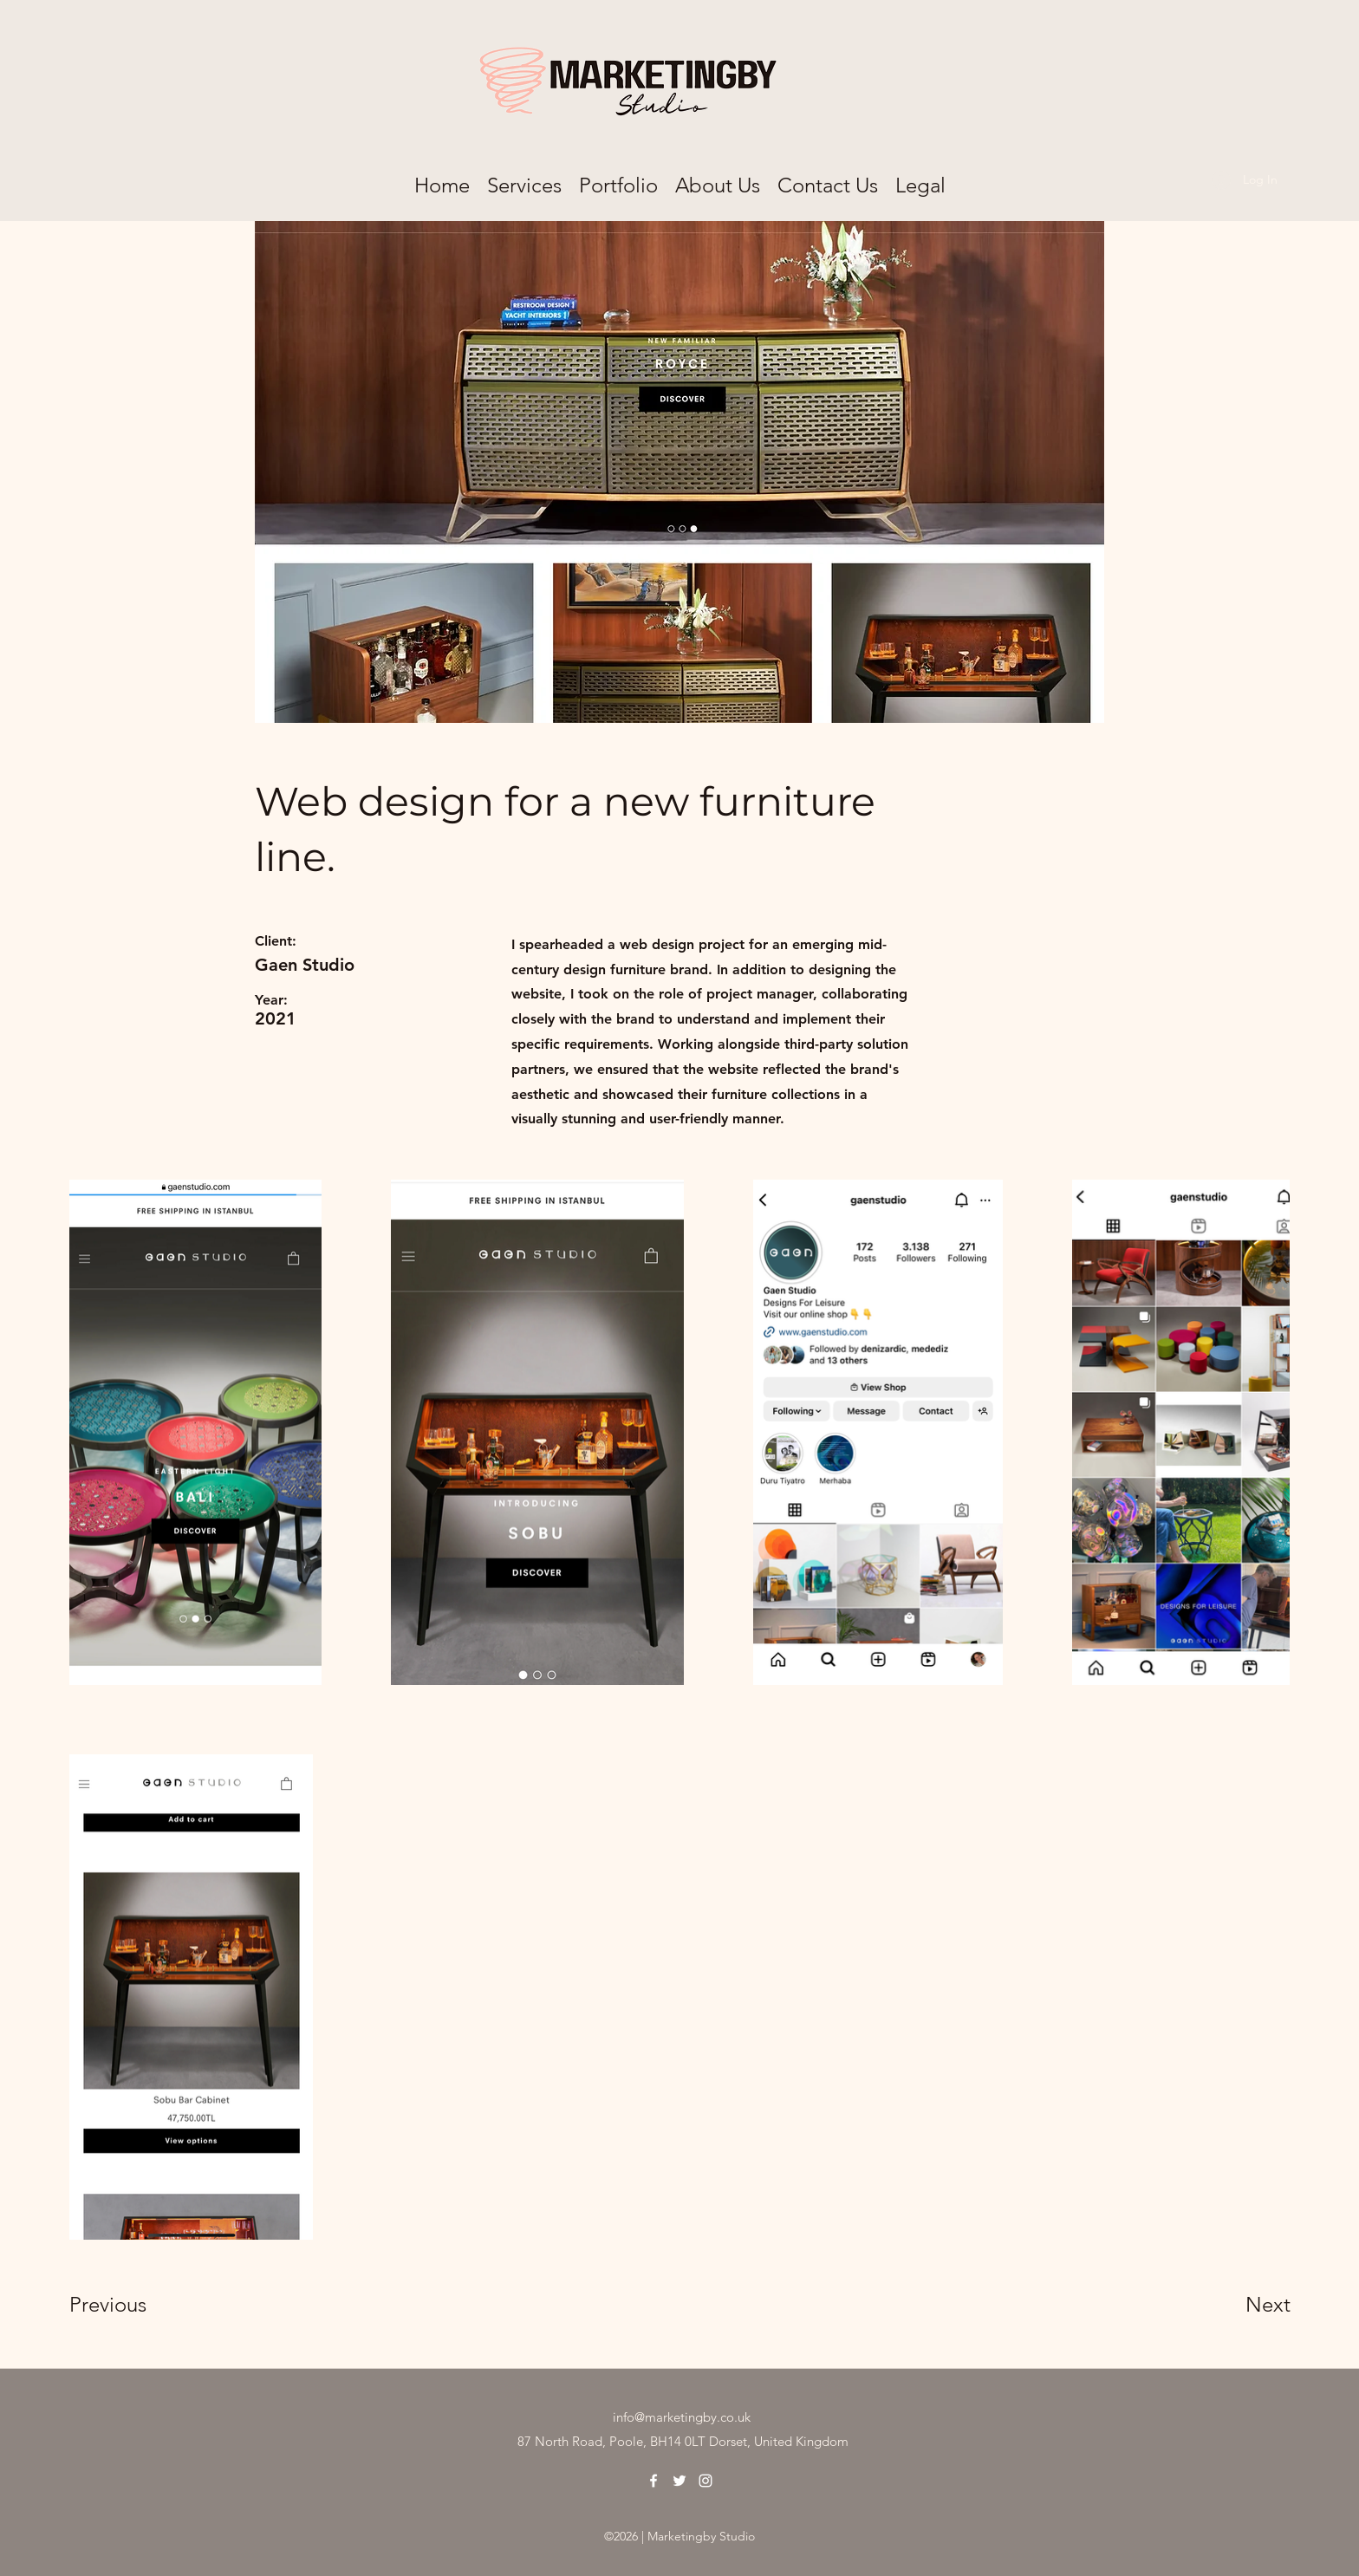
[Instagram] (705, 2480)
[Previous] (131, 2304)
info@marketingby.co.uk (682, 2417)
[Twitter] (679, 2480)
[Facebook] (653, 2480)
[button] (920, 180)
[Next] (1233, 2304)
